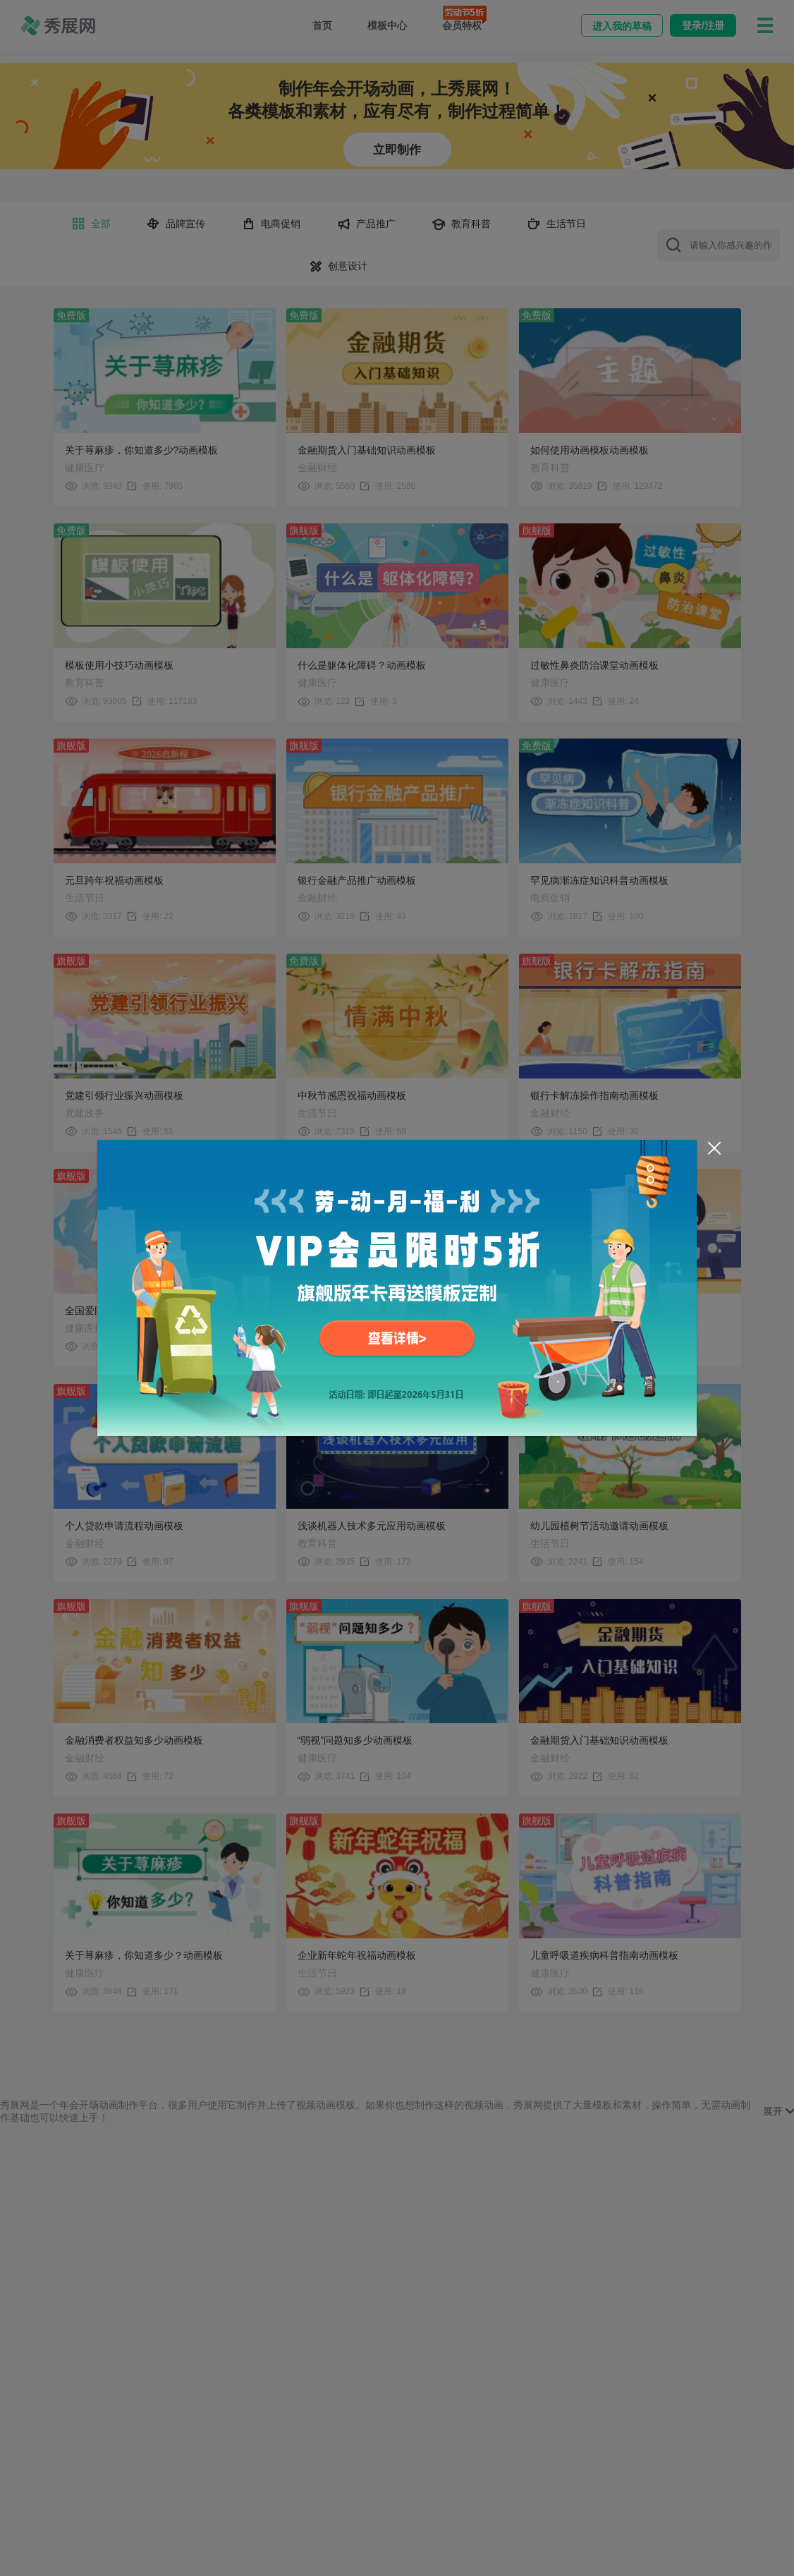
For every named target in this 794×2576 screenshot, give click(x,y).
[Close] (714, 1148)
